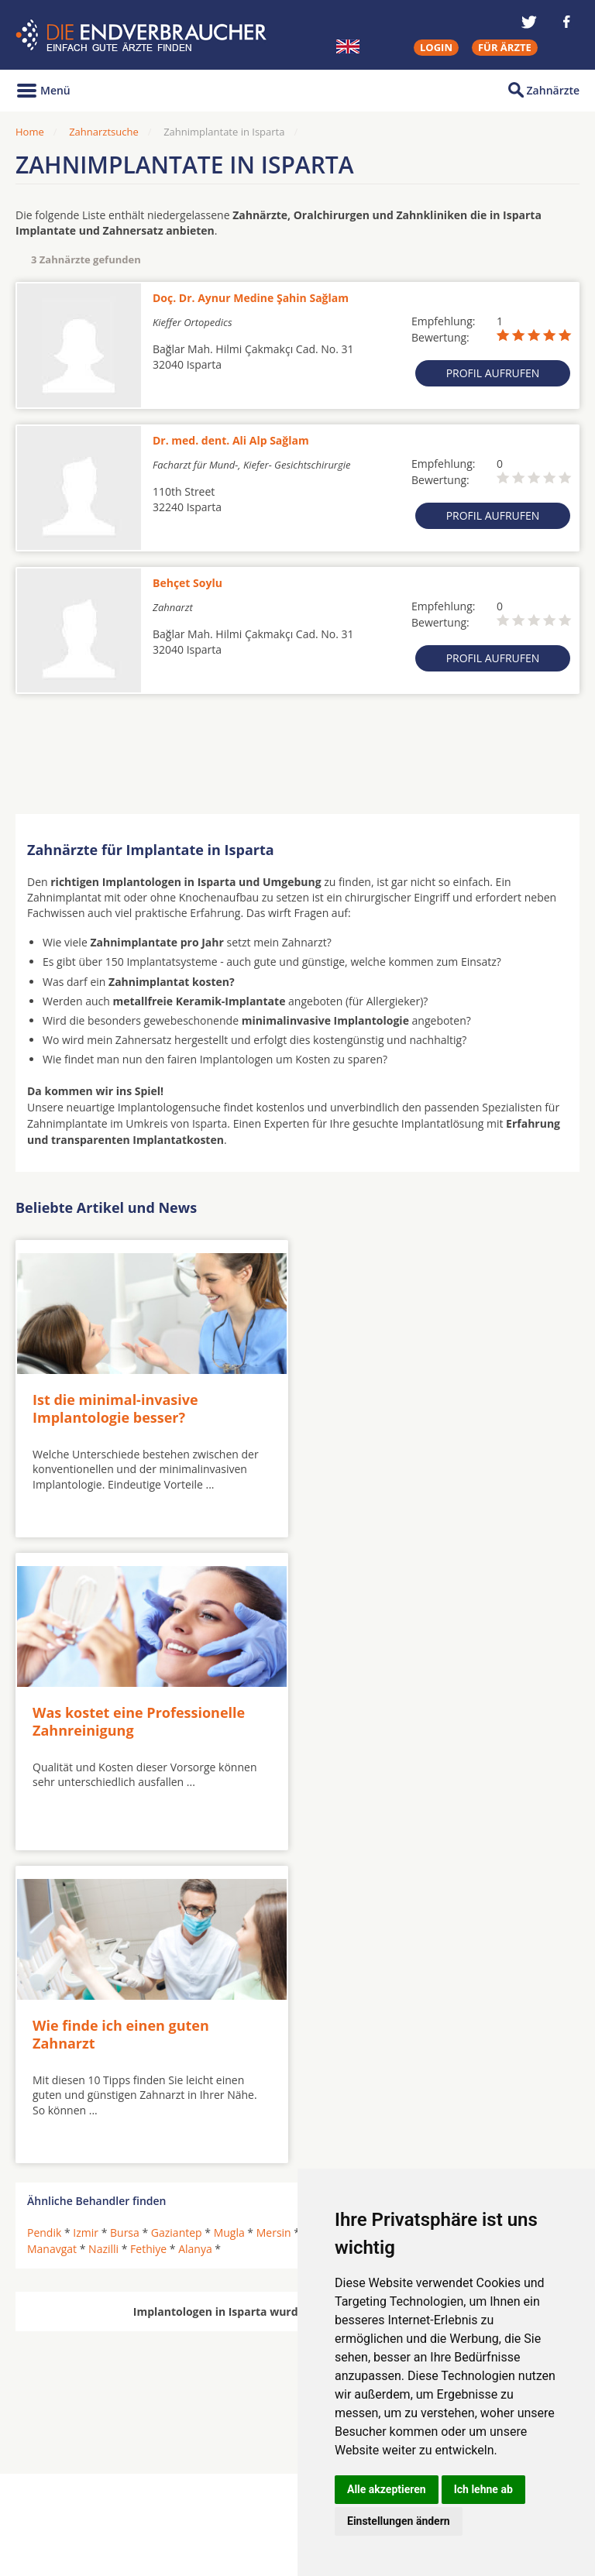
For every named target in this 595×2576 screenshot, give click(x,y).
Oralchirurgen (63, 2468)
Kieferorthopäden (73, 2505)
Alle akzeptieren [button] (386, 2489)
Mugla (229, 1912)
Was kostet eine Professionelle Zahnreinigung (419, 1404)
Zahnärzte (553, 90)
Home (29, 132)
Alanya (195, 1929)
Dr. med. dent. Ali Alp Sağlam (231, 440)
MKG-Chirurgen (67, 2487)
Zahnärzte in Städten (225, 2468)
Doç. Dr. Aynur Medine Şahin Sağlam (251, 297)
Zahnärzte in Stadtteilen (206, 2493)
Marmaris (422, 1912)
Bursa (124, 1912)
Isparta (539, 1912)
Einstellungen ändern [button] (398, 2521)
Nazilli (103, 1929)
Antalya (322, 1912)
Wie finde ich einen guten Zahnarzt (121, 1713)
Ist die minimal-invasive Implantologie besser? (115, 1404)
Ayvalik (369, 1912)
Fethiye (148, 1929)
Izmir (85, 1912)
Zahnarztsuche (104, 132)
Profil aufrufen (493, 373)
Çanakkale (485, 1912)
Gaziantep (176, 1912)
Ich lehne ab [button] (483, 2489)
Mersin (273, 1912)
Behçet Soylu (187, 582)
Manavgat (52, 1929)
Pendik (44, 1912)
